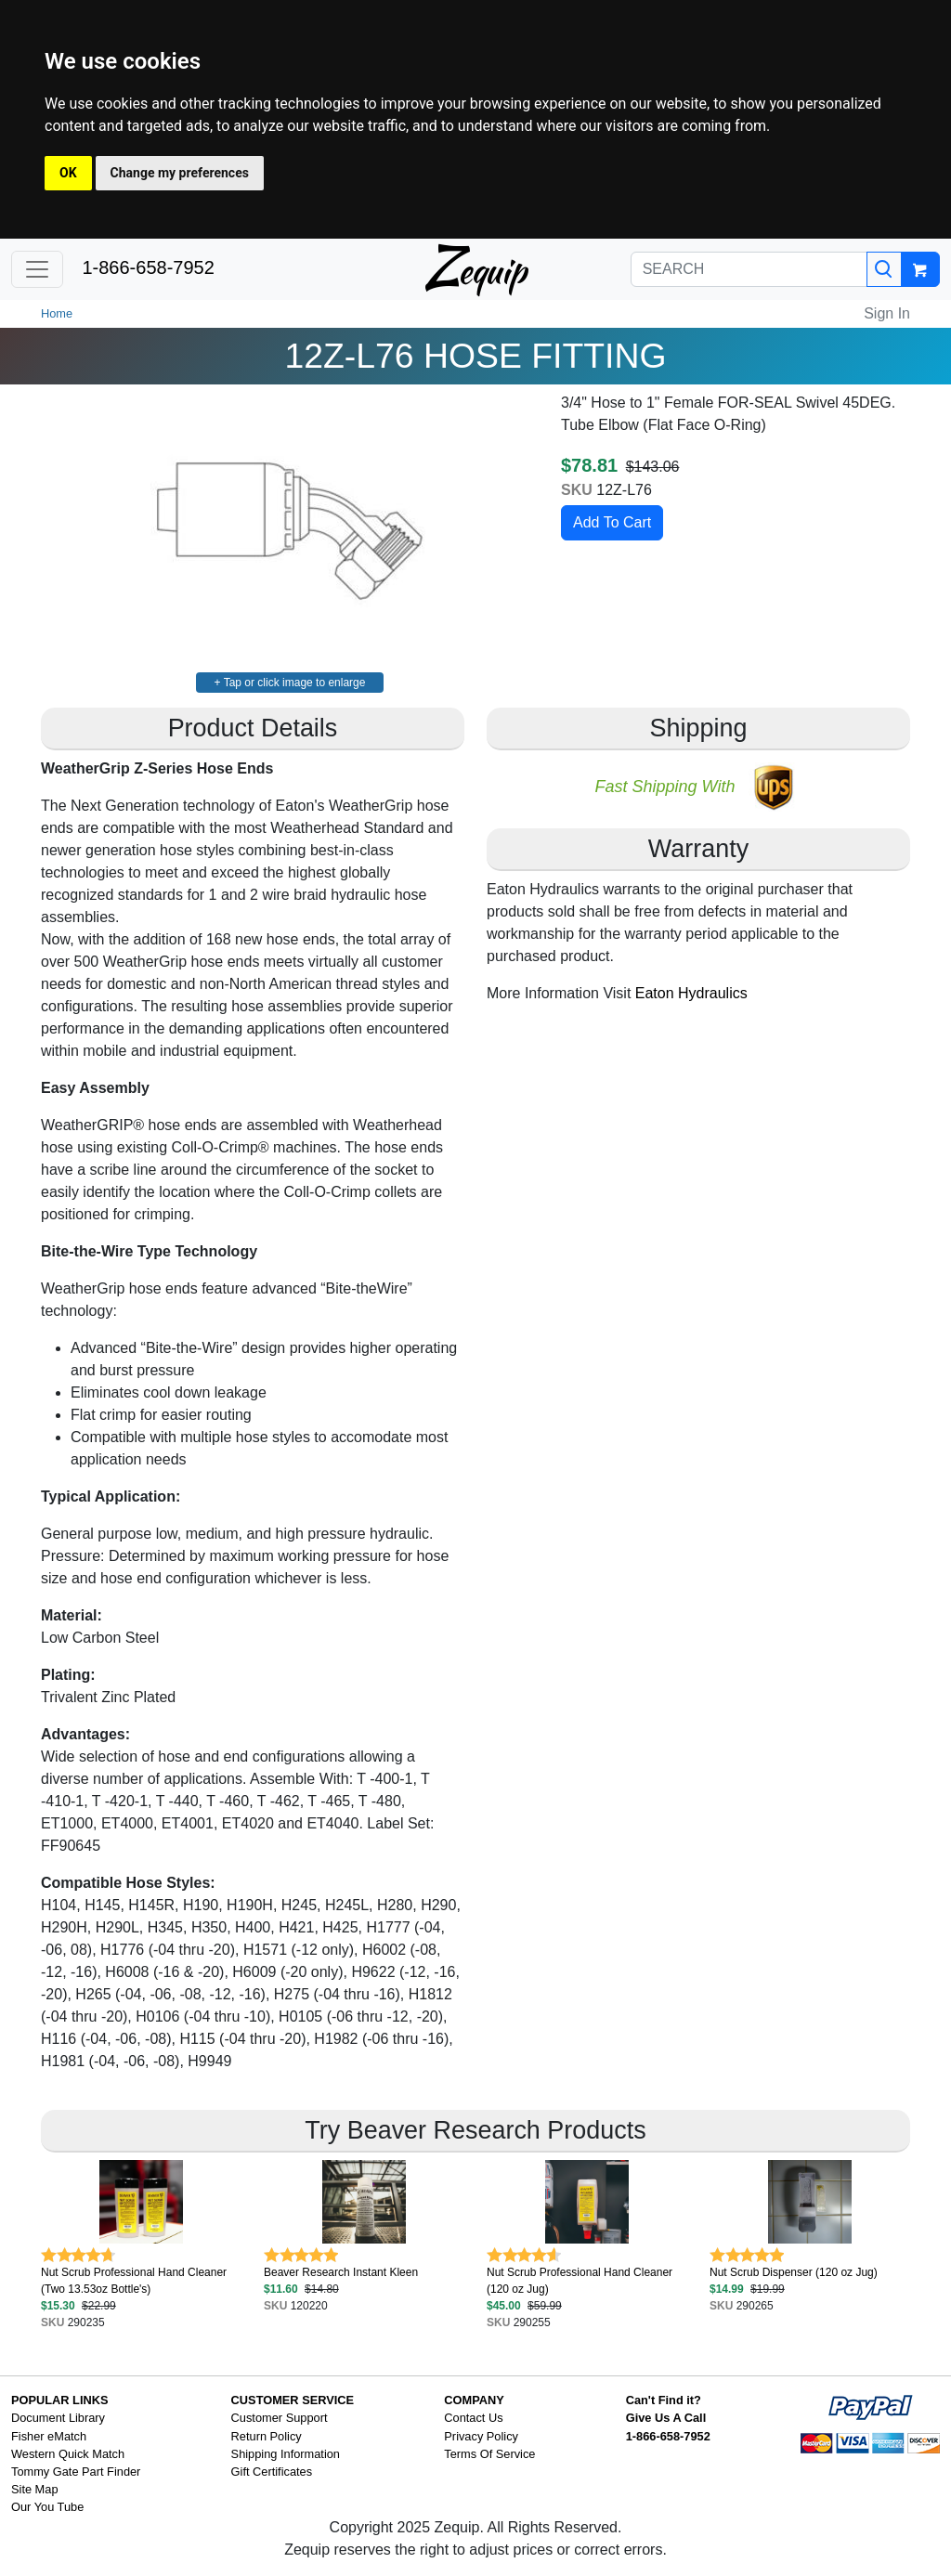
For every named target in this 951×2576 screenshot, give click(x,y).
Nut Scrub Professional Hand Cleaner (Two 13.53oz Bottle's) (134, 2281)
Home (56, 313)
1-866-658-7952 (148, 267)
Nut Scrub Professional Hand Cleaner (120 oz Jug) (579, 2281)
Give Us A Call (666, 2418)
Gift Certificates (271, 2471)
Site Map (35, 2489)
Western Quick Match (67, 2454)
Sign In (887, 313)
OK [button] (68, 172)
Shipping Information (285, 2454)
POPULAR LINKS (60, 2400)
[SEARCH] (749, 269)
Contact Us (473, 2418)
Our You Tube (47, 2507)
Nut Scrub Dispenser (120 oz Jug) (794, 2272)
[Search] (884, 269)
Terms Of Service (489, 2454)
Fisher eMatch (48, 2436)
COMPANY (473, 2400)
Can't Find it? (663, 2400)
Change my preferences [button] (180, 172)
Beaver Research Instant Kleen (341, 2272)
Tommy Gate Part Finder (75, 2471)
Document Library (58, 2418)
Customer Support (279, 2418)
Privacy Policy (481, 2436)
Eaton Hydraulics (691, 993)
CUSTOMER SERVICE (293, 2400)
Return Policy (266, 2436)
